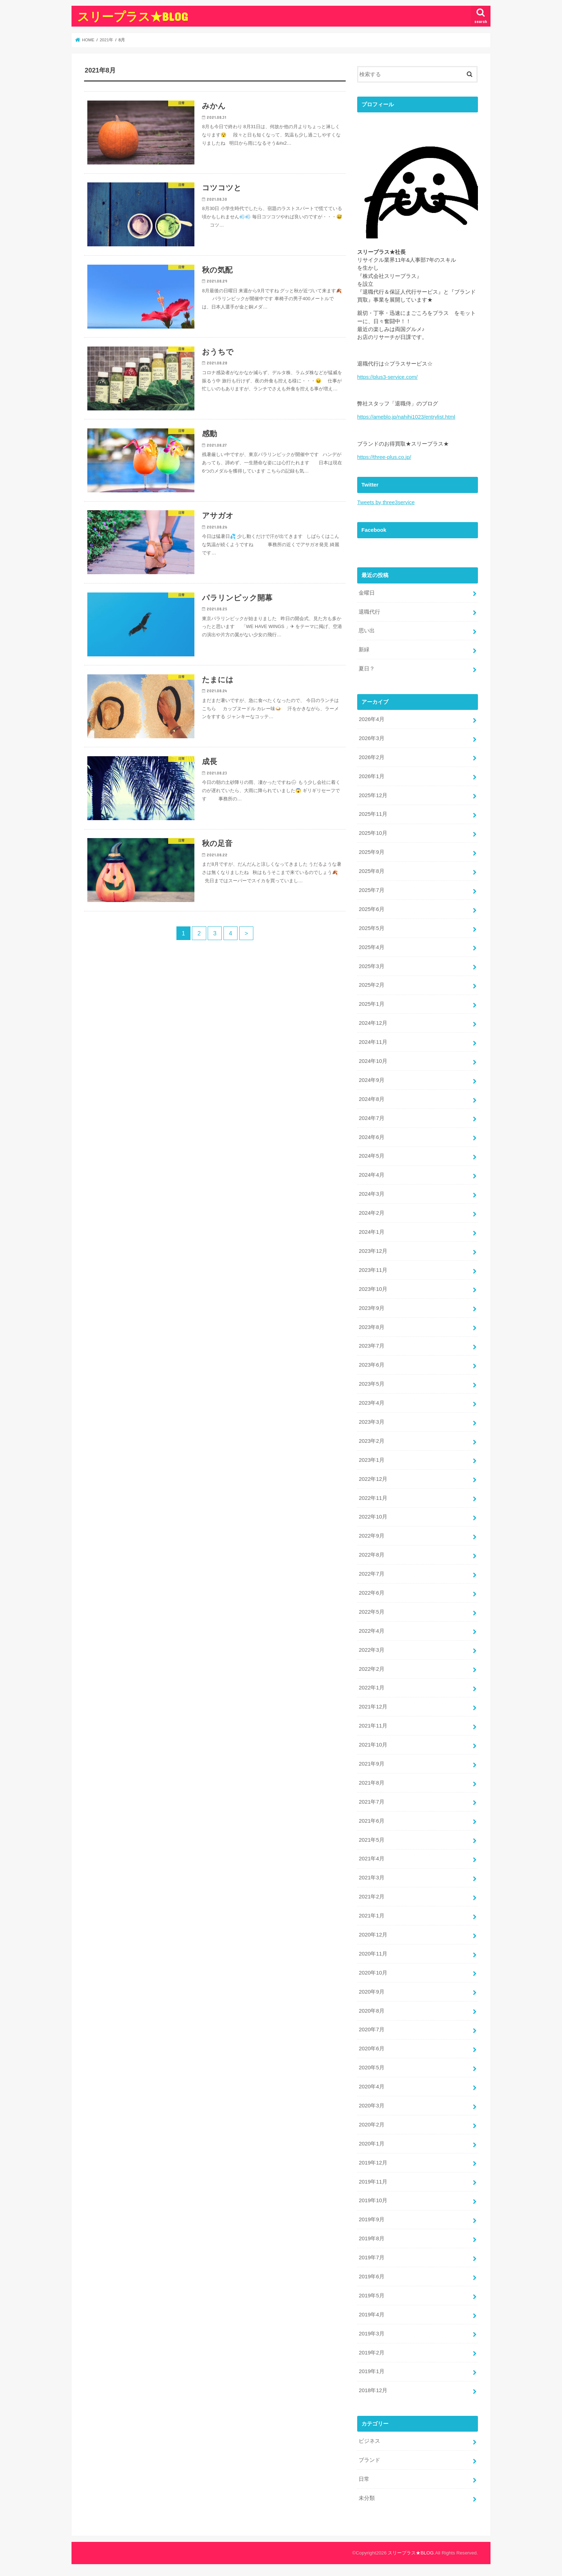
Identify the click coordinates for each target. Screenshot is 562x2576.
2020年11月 (373, 1954)
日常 (364, 2479)
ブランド (369, 2460)
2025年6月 (371, 909)
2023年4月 (371, 1403)
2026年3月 (371, 738)
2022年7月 (371, 1574)
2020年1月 (371, 2144)
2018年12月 (373, 2390)
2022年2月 (371, 1669)
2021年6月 (371, 1821)
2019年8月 (371, 2238)
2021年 (106, 40)
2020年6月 (371, 2048)
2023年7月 (371, 1346)
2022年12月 (373, 1479)
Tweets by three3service (386, 502)
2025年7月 (371, 890)
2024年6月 (371, 1137)
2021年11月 (373, 1726)
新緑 (364, 649)
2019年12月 (373, 2163)
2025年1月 (371, 1004)
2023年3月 (371, 1422)
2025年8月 (371, 871)
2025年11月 (373, 814)
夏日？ (367, 668)
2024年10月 (373, 1061)
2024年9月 (371, 1080)
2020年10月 (373, 1973)
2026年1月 (371, 776)
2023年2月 (371, 1441)
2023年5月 (371, 1384)
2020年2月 (371, 2125)
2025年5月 (371, 928)
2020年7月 (371, 2029)
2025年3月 (371, 966)
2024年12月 (373, 1023)
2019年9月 (371, 2219)
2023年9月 (371, 1308)
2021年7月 (371, 1802)
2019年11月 (373, 2182)
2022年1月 (371, 1688)
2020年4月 (371, 2086)
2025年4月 (371, 947)
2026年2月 (371, 757)
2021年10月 (373, 1745)
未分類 (367, 2498)
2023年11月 (373, 1270)
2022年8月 (371, 1555)
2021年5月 (371, 1840)
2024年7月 (371, 1118)
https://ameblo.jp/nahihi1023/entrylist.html (406, 417)
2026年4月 (371, 719)
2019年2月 (371, 2353)
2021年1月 (371, 1916)
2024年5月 (371, 1156)
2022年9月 (371, 1536)
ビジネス (369, 2441)
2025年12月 (373, 795)
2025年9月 (371, 852)
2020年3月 (371, 2105)
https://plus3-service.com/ (387, 377)
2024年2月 (371, 1213)
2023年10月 (373, 1289)
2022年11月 (373, 1498)
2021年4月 (371, 1858)
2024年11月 (373, 1042)
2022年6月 (371, 1593)
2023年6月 (371, 1365)
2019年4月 (371, 2314)
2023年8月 (371, 1327)
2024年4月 (371, 1175)
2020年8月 (371, 2011)
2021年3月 (371, 1877)
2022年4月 (371, 1631)
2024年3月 (371, 1194)
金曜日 (367, 593)
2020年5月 (371, 2067)
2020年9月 (371, 1992)
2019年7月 (371, 2257)
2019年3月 (371, 2333)
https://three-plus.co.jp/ (384, 457)
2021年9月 (371, 1764)
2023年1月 (371, 1460)
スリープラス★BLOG (132, 16)
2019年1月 (371, 2371)
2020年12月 (373, 1935)
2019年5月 (371, 2295)
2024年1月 (371, 1232)
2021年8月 (371, 1783)
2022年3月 (371, 1650)
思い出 (367, 630)
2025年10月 (373, 833)
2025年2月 (371, 985)
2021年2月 (371, 1897)
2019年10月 (373, 2200)
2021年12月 (373, 1707)
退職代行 (369, 612)
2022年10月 (373, 1517)
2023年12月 (373, 1251)
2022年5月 (371, 1612)
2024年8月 (371, 1099)
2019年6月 (371, 2276)
